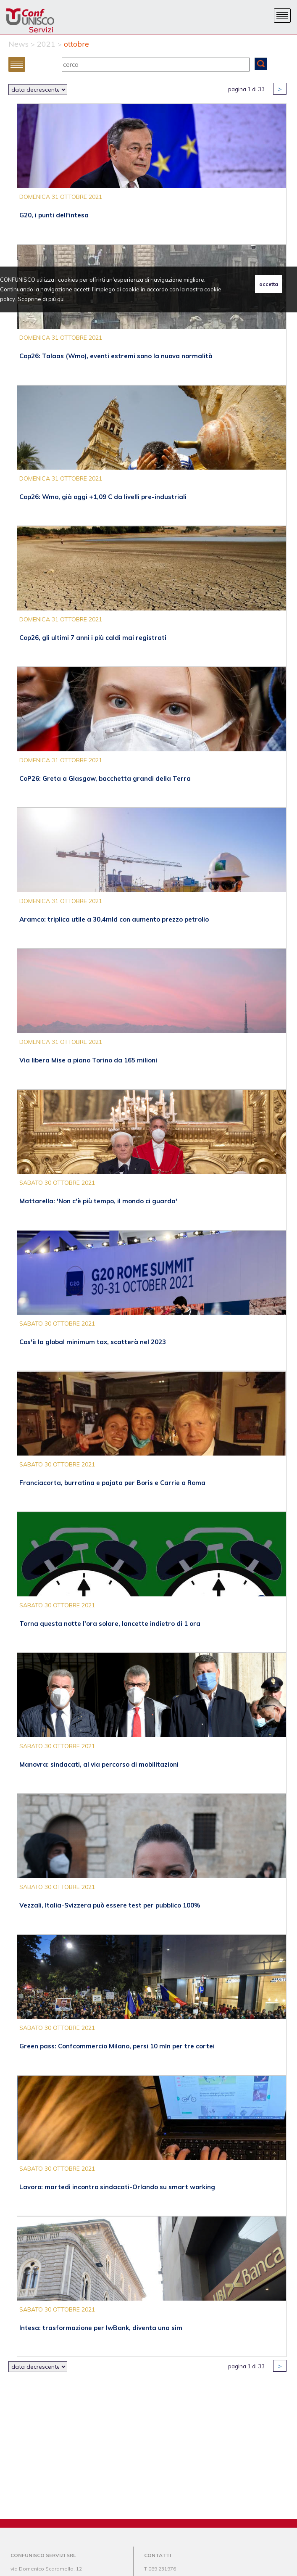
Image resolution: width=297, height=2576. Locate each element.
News (18, 44)
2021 (46, 44)
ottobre (76, 44)
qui (61, 299)
